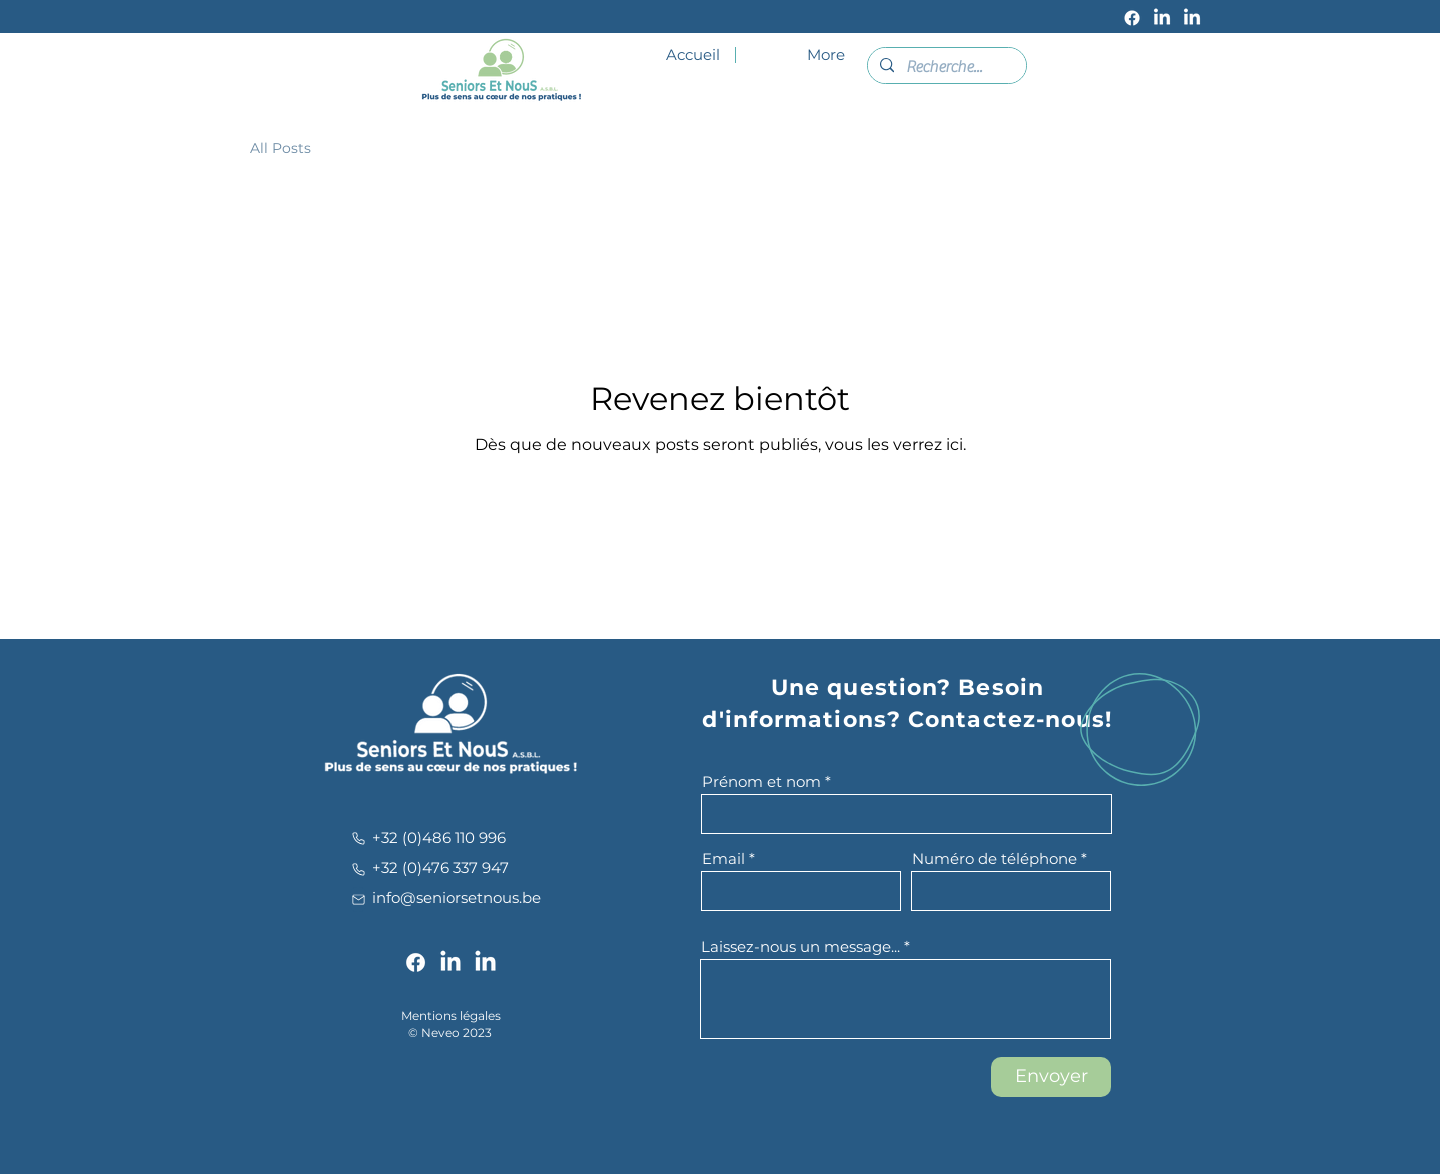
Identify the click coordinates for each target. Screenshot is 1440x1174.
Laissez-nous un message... (800, 946)
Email (723, 858)
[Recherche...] (945, 67)
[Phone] (358, 838)
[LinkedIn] (1162, 18)
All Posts (280, 148)
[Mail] (358, 899)
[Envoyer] (1051, 1077)
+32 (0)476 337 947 (440, 867)
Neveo (440, 1032)
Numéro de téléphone (994, 858)
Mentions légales (451, 1015)
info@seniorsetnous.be (456, 897)
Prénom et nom (761, 781)
